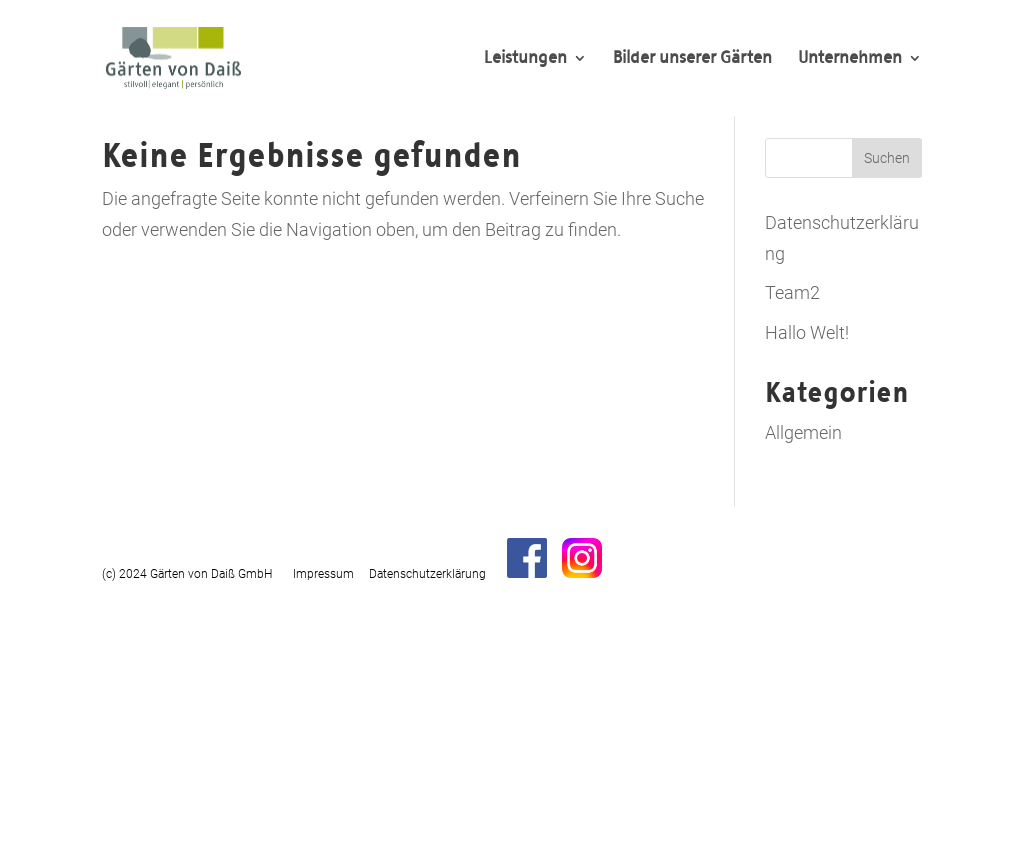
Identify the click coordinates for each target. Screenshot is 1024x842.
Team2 (792, 292)
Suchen (887, 158)
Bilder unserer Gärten (692, 59)
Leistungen (525, 59)
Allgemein (803, 432)
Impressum (323, 574)
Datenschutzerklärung (427, 574)
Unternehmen (850, 59)
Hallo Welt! (807, 332)
